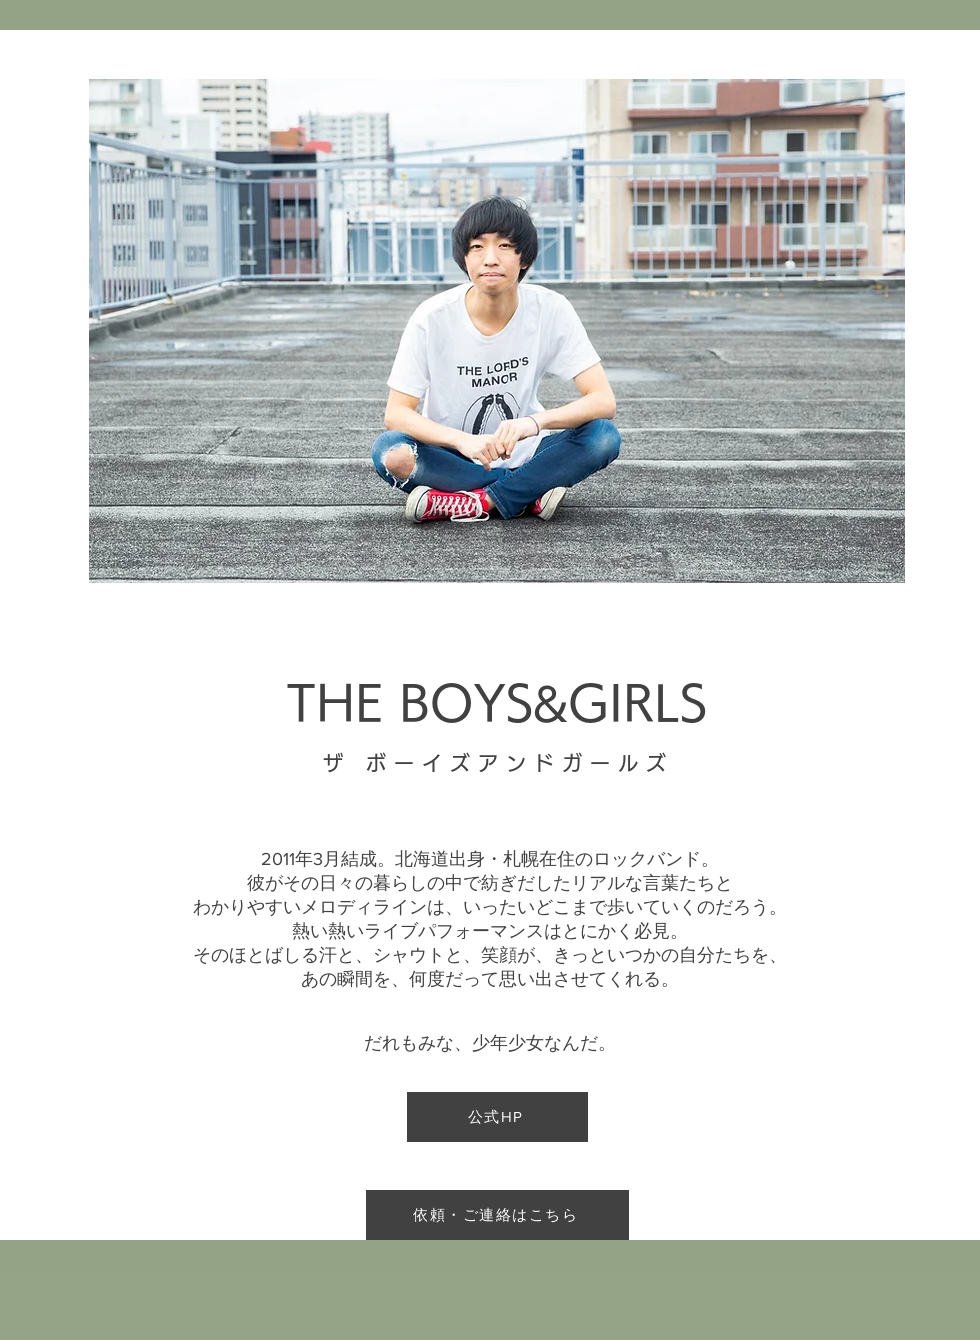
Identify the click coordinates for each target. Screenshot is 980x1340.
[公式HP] (497, 1117)
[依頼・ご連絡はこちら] (497, 1215)
